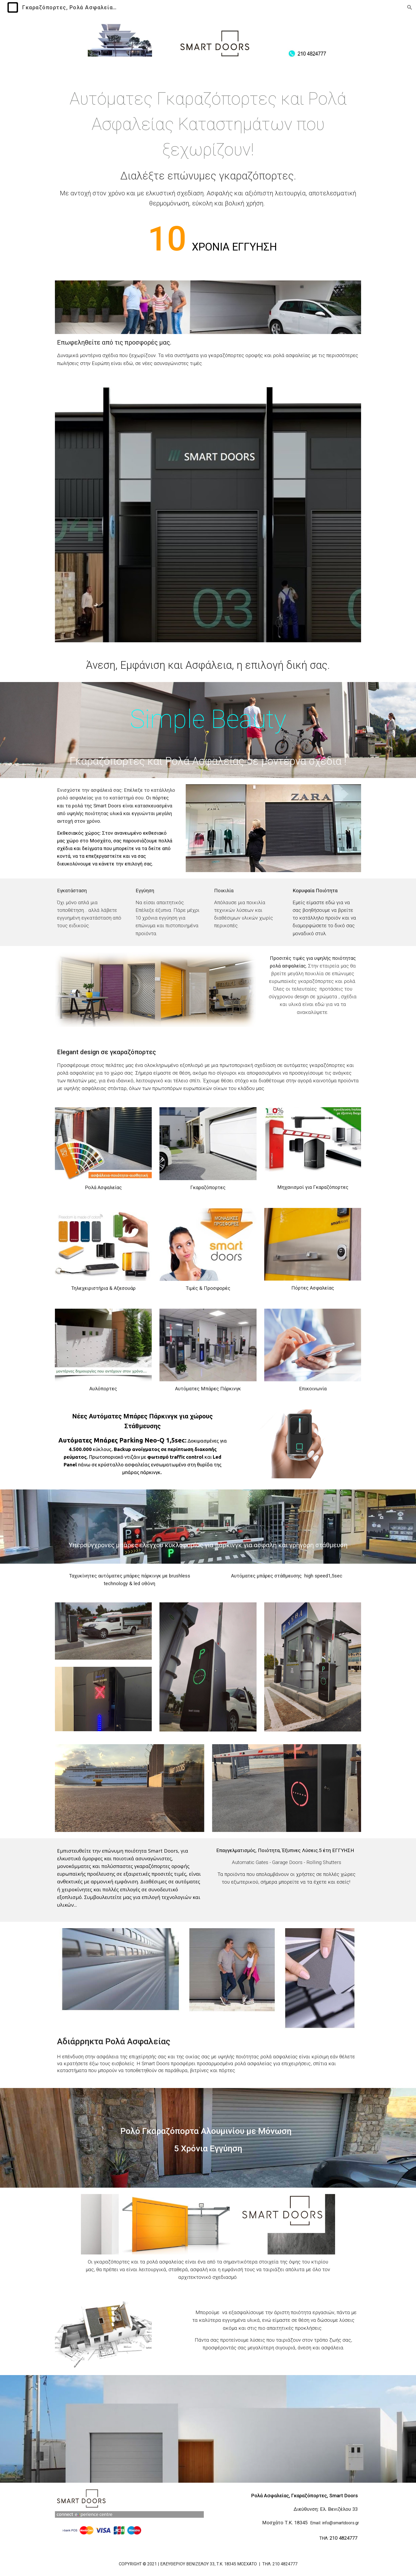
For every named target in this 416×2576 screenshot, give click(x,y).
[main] (208, 176)
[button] (409, 7)
